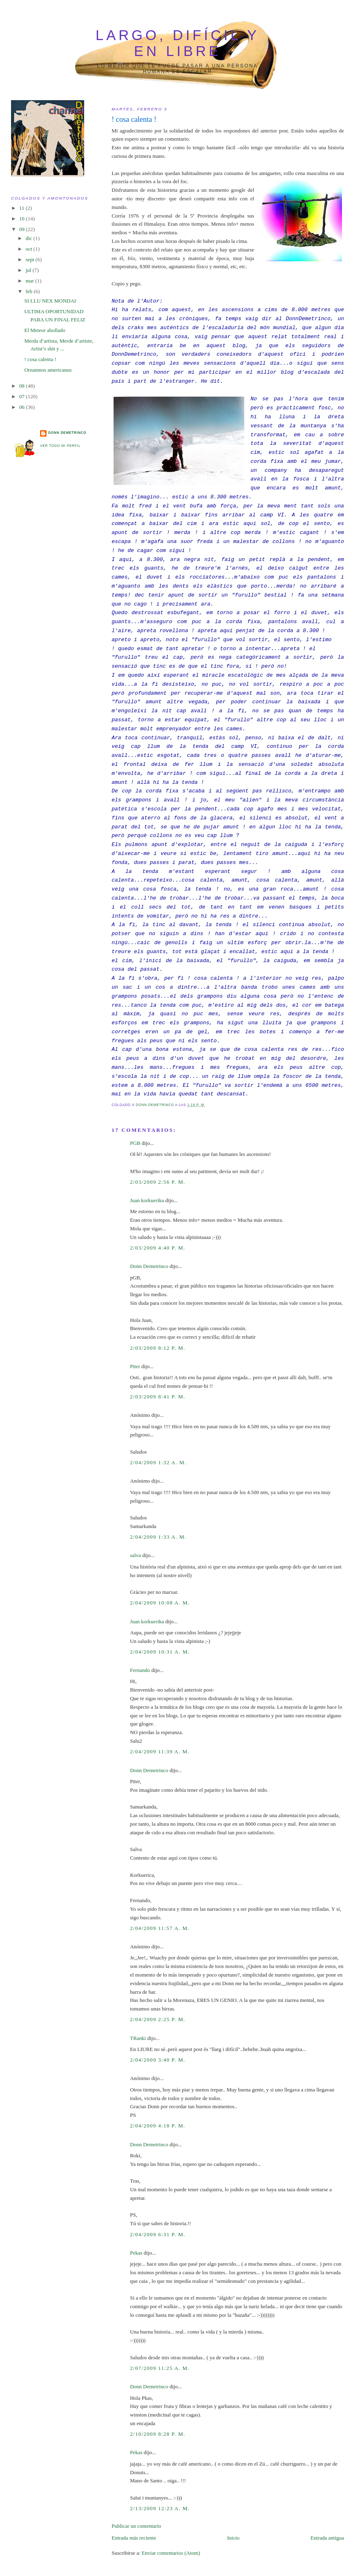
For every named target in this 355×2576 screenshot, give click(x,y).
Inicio (233, 2538)
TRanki (138, 2038)
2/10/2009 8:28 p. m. (157, 2434)
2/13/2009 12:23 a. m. (160, 2508)
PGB (135, 1143)
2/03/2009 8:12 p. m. (157, 1348)
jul (29, 270)
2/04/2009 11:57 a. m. (160, 1928)
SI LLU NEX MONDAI (50, 301)
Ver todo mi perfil (60, 446)
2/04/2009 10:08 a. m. (160, 1603)
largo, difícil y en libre (177, 43)
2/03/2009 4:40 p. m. (157, 1248)
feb (30, 291)
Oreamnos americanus (47, 370)
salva (135, 1555)
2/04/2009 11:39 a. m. (160, 1751)
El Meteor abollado (44, 330)
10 (22, 218)
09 (22, 229)
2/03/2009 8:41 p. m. (157, 1396)
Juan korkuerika (147, 1200)
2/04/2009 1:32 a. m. (158, 1462)
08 (22, 386)
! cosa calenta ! (40, 359)
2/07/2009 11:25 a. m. (160, 2368)
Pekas (136, 2253)
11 (22, 208)
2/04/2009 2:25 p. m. (157, 2019)
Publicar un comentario (136, 2526)
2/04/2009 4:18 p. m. (157, 2126)
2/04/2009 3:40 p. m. (157, 2060)
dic (29, 238)
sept (31, 259)
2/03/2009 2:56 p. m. (157, 1182)
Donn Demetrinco (149, 1266)
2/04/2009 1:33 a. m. (158, 1537)
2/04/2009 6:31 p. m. (157, 2234)
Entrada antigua (327, 2538)
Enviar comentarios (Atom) (171, 2553)
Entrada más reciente (134, 2538)
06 (22, 407)
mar (30, 281)
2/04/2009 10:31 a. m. (160, 1652)
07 (22, 396)
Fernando (140, 1670)
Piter (135, 1366)
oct (29, 249)
